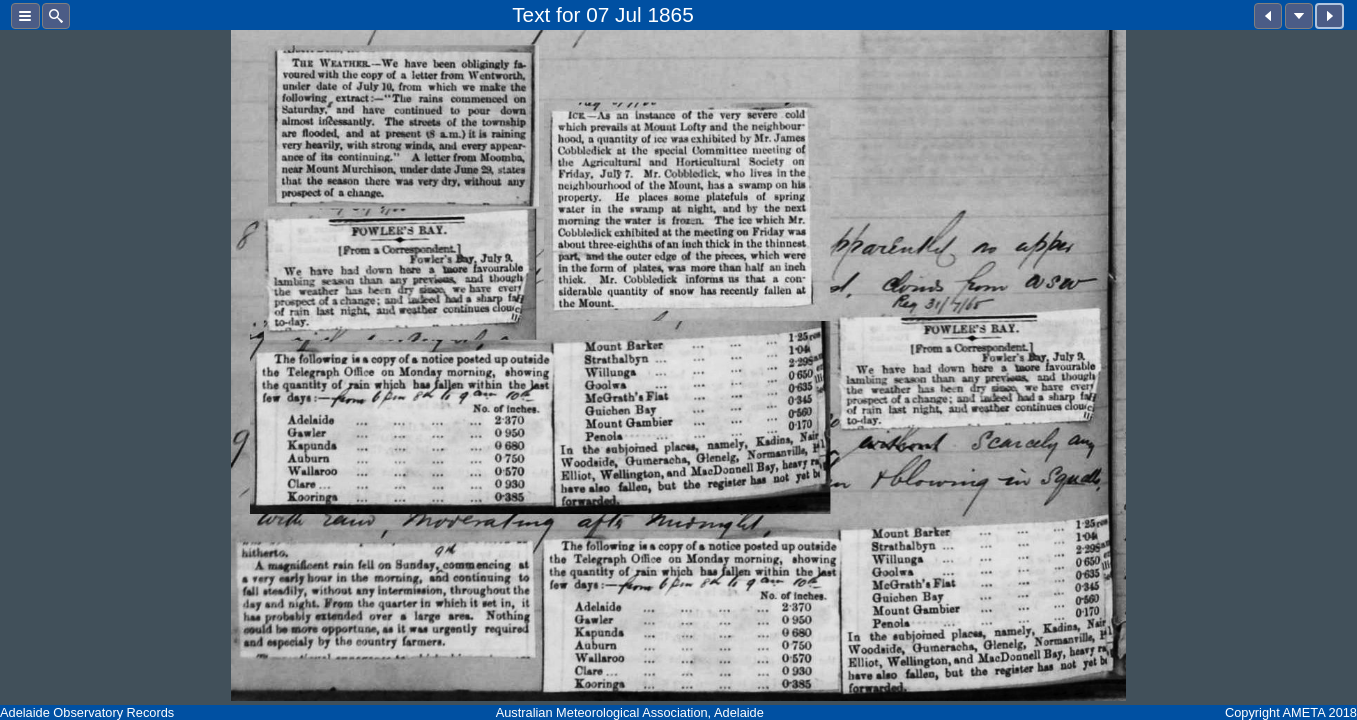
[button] (25, 16)
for (568, 14)
